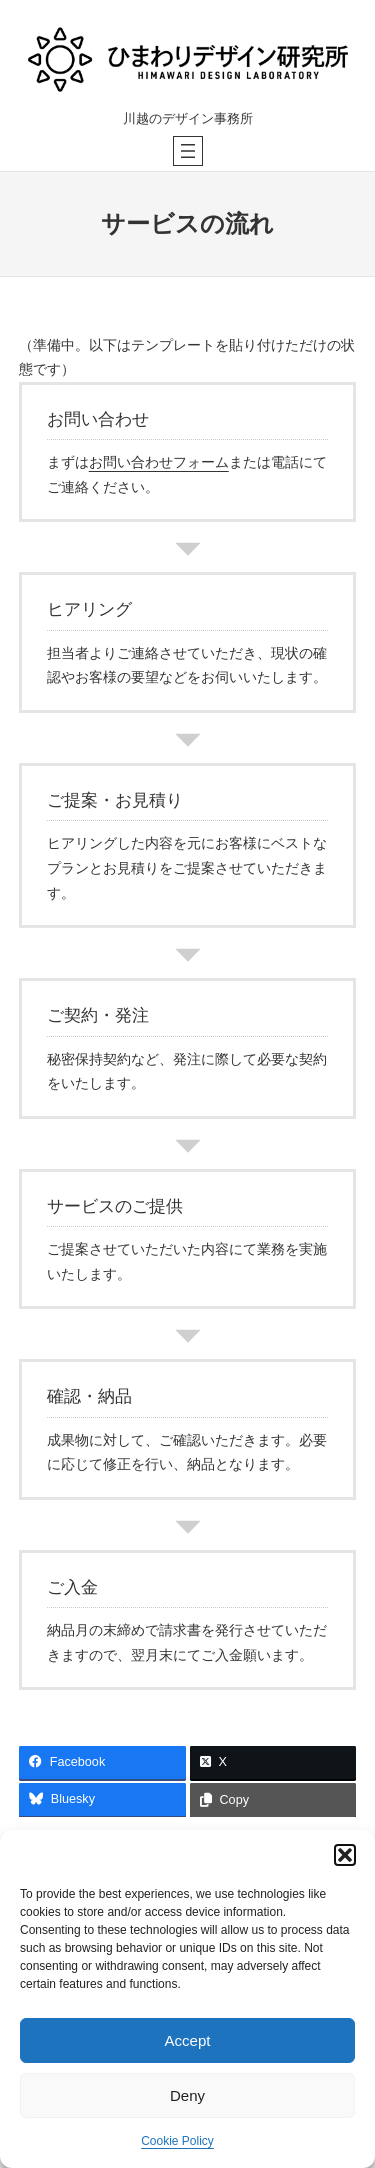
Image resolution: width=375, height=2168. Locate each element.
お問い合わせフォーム (159, 462)
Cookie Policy (177, 2141)
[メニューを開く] (188, 151)
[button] (345, 1855)
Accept (188, 2040)
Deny (187, 2095)
